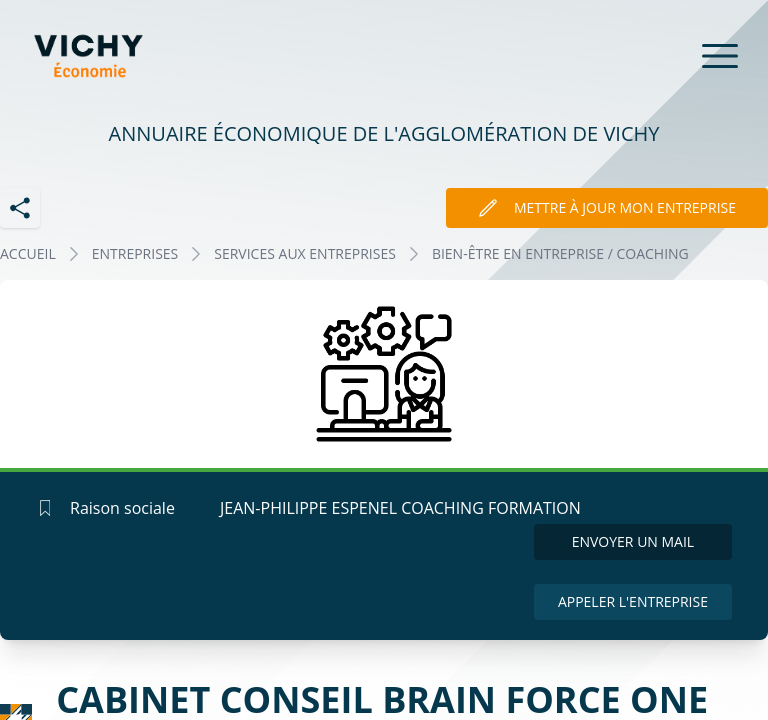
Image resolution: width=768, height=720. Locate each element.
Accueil (28, 253)
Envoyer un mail (633, 541)
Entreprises (135, 253)
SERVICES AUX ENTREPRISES (305, 253)
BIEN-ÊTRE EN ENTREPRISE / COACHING (560, 253)
